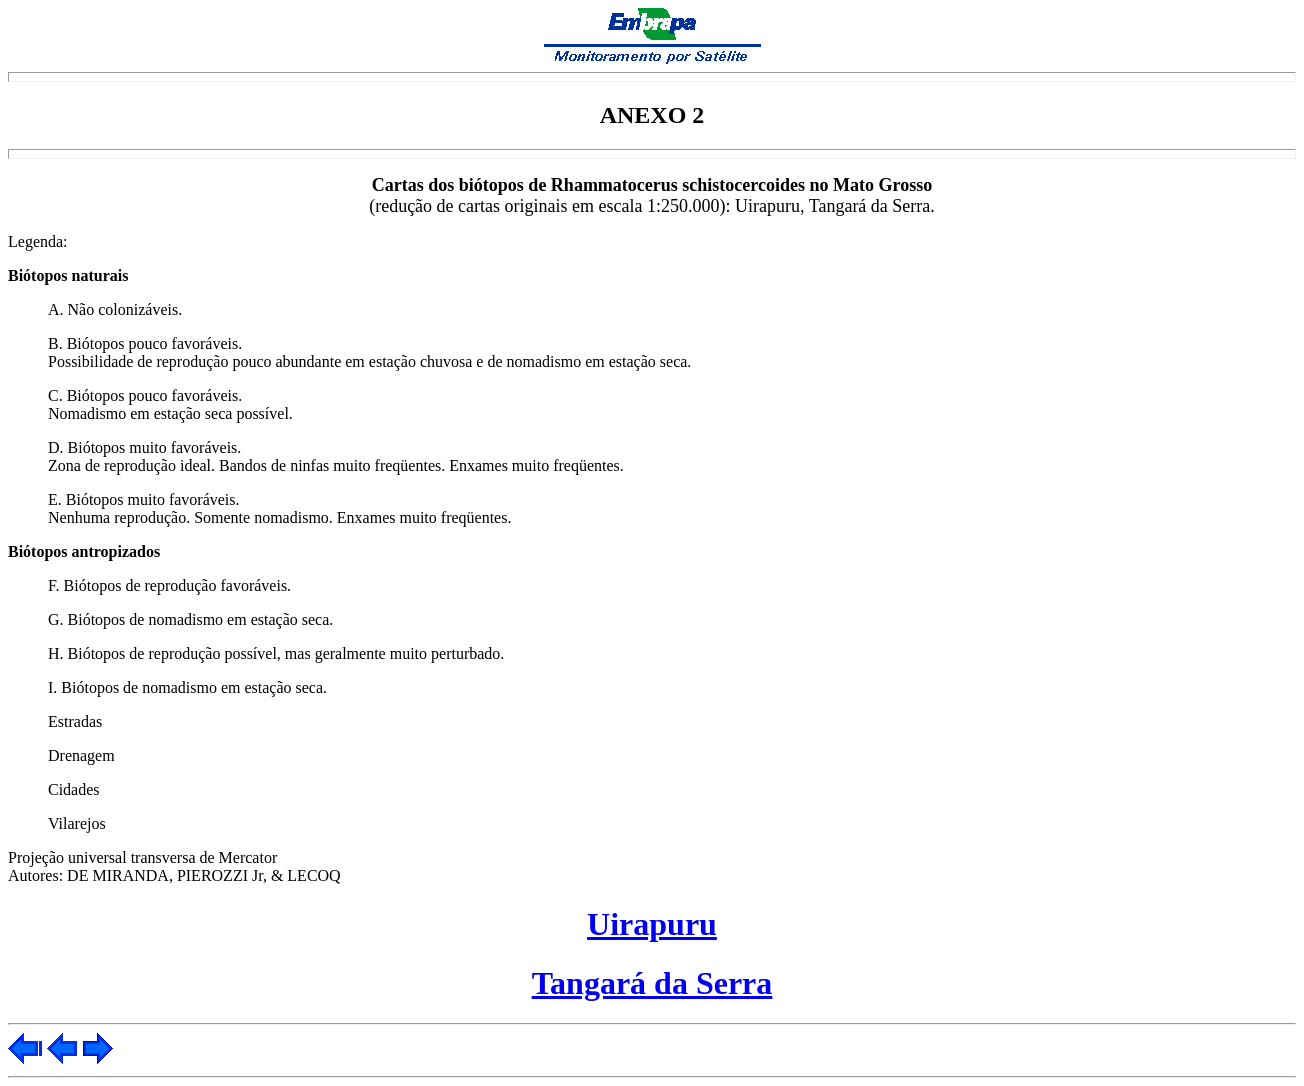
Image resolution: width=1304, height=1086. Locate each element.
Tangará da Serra (652, 983)
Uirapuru (652, 924)
